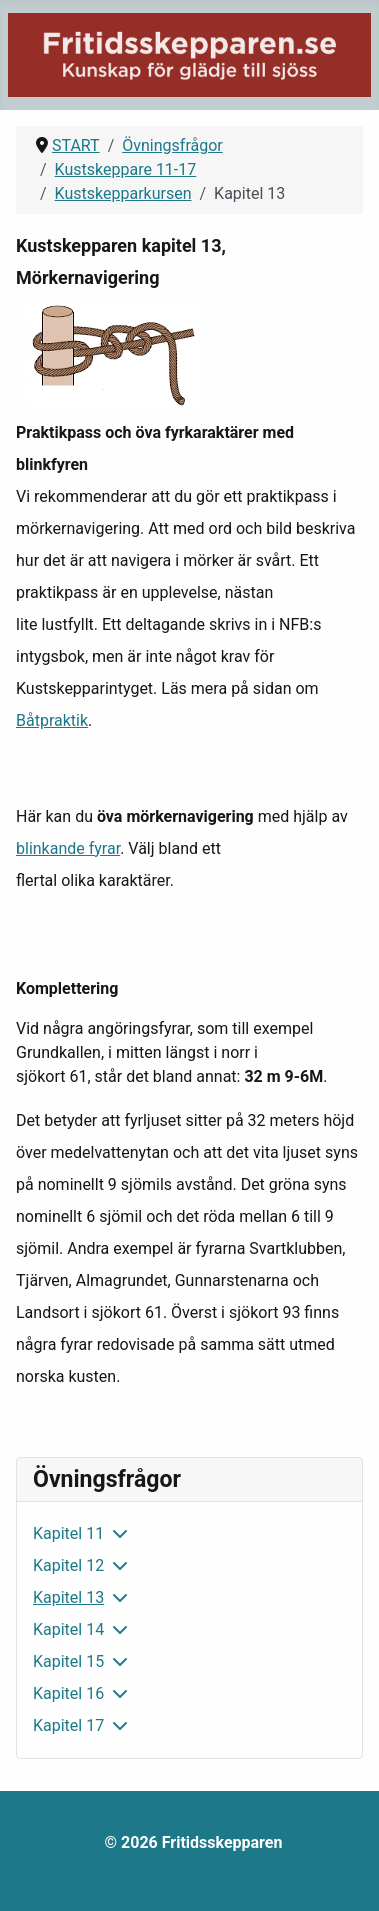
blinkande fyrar (68, 848)
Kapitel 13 (68, 1597)
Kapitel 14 (68, 1629)
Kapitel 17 (68, 1725)
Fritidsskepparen (222, 1842)
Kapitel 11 (68, 1533)
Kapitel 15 (68, 1661)
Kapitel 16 (68, 1693)
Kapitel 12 (68, 1565)
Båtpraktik (52, 720)
